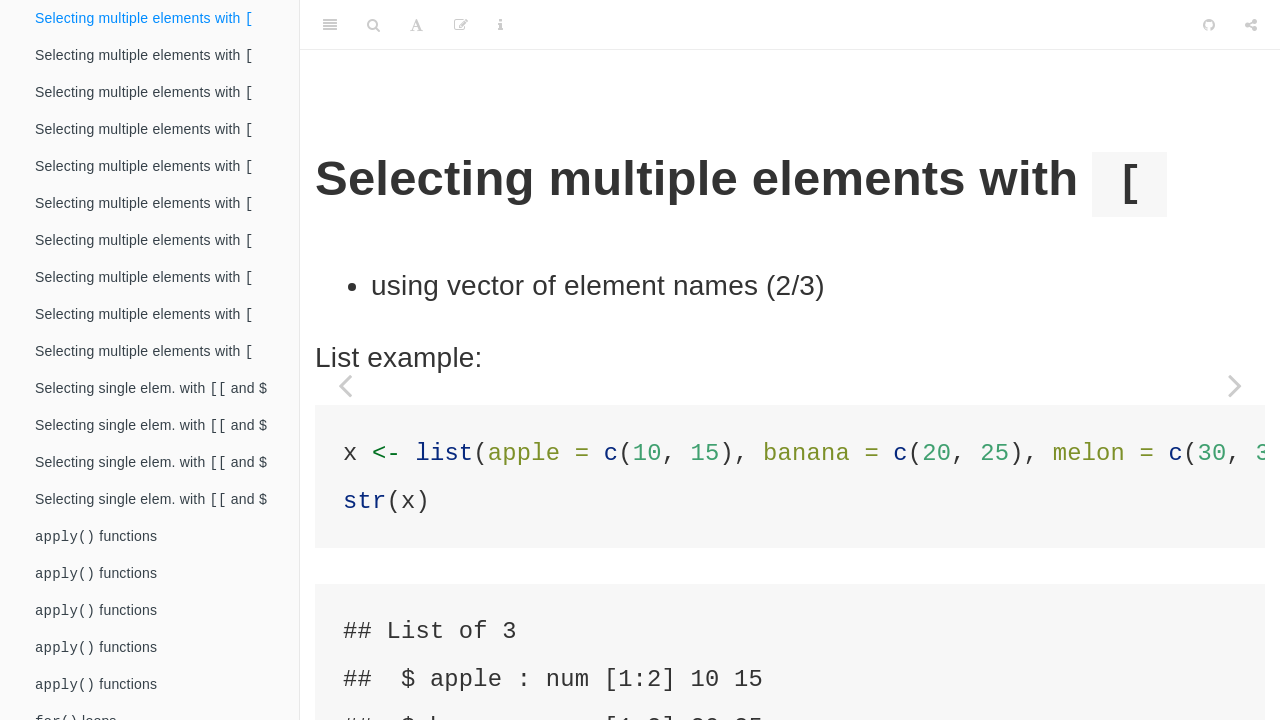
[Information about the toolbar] (500, 25)
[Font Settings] (416, 25)
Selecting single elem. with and (151, 409)
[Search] (373, 25)
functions (96, 565)
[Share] (1251, 25)
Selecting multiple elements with (144, 19)
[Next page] (1235, 385)
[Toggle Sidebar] (330, 25)
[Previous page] (345, 385)
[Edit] (461, 25)
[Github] (1209, 25)
